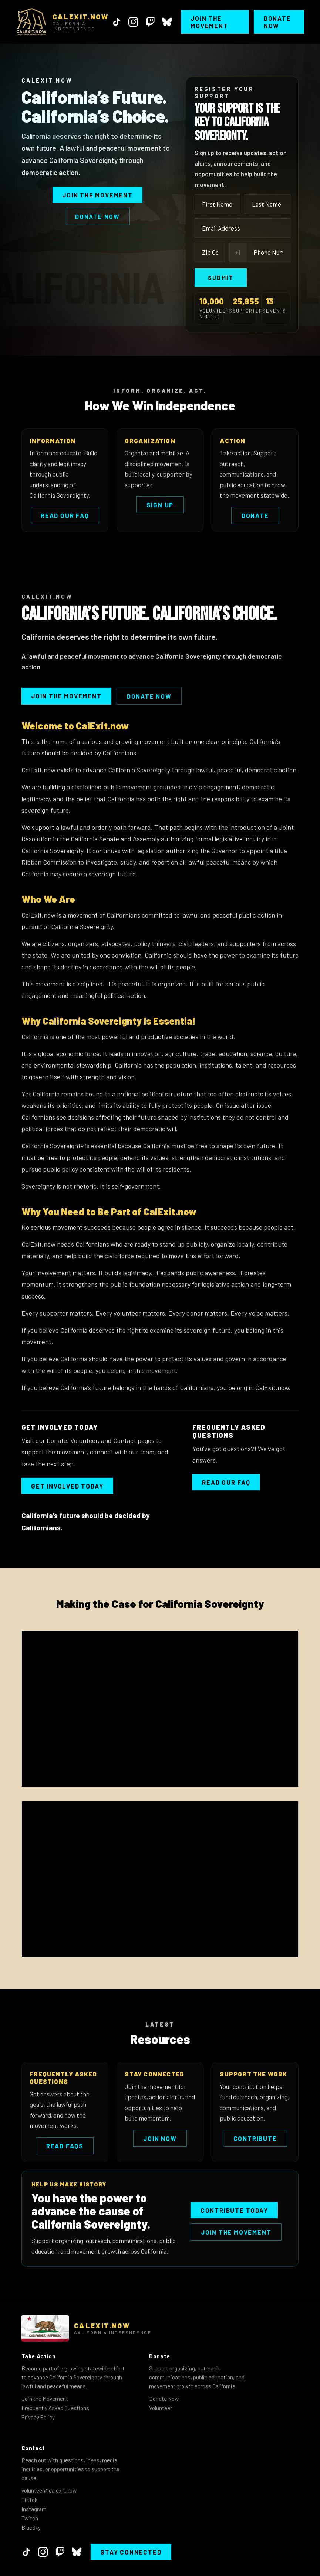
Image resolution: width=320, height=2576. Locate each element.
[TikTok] (116, 22)
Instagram (34, 2508)
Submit (220, 277)
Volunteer (160, 2407)
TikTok (29, 2499)
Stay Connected (130, 2552)
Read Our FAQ (65, 515)
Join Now (159, 2138)
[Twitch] (150, 22)
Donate (255, 515)
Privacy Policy (38, 2416)
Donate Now (277, 21)
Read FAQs (65, 2145)
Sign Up (160, 504)
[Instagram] (133, 22)
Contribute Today (234, 2210)
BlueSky (31, 2527)
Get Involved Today (67, 1486)
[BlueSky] (167, 22)
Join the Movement (209, 21)
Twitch (29, 2518)
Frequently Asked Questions (55, 2407)
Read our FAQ (226, 1482)
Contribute (255, 2138)
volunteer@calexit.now (49, 2490)
